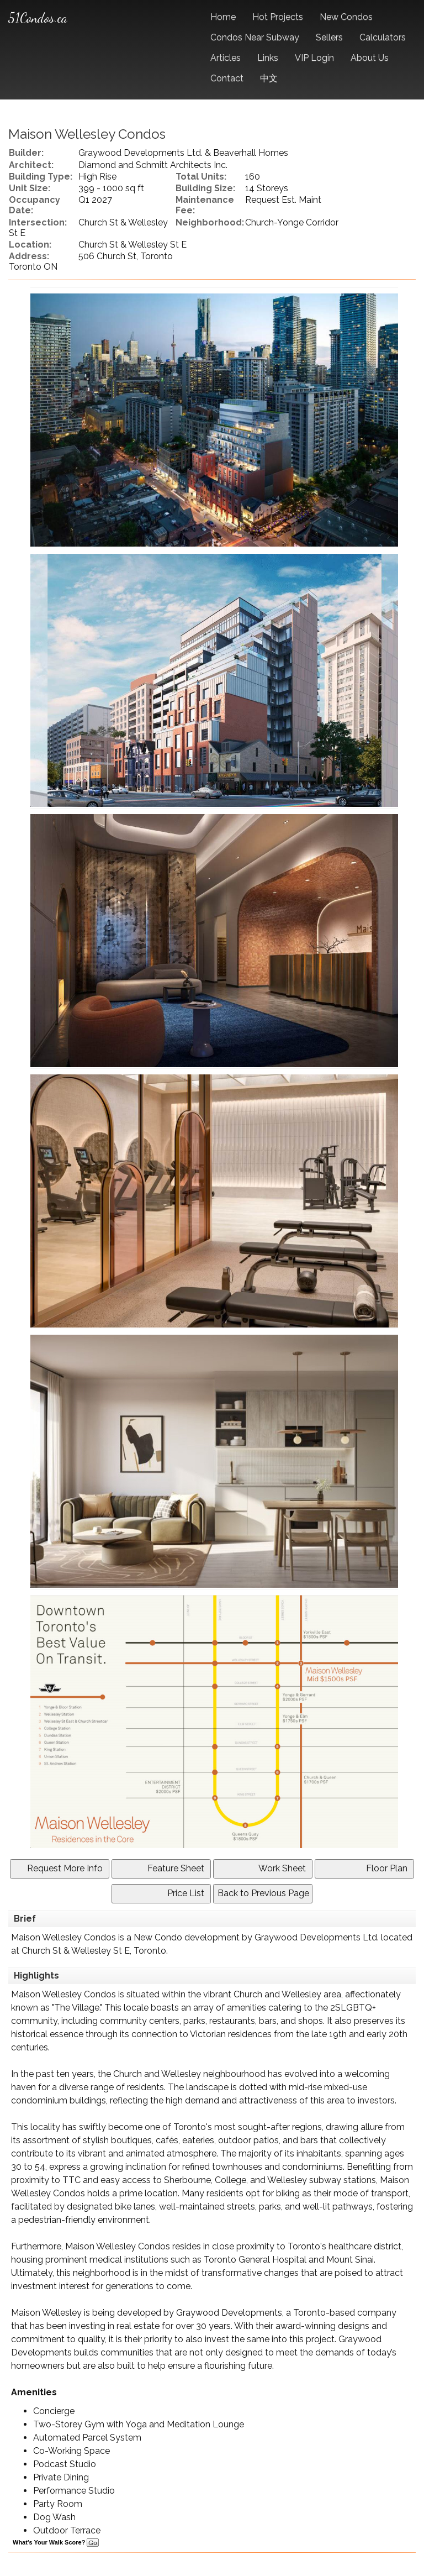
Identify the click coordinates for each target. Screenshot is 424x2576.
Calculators (382, 37)
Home (223, 17)
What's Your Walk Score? (56, 2542)
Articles (225, 58)
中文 (269, 78)
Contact (226, 78)
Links (267, 58)
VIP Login (314, 58)
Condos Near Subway (254, 37)
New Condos (346, 17)
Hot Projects (277, 17)
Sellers (329, 37)
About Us (370, 58)
